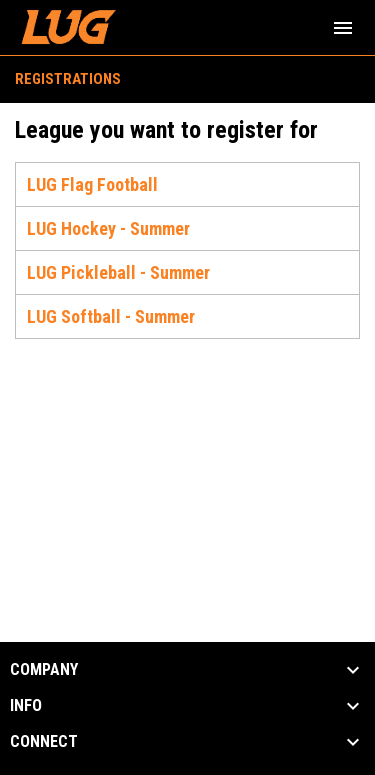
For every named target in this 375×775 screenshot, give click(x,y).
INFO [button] (26, 706)
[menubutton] (343, 28)
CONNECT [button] (44, 742)
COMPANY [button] (44, 670)
